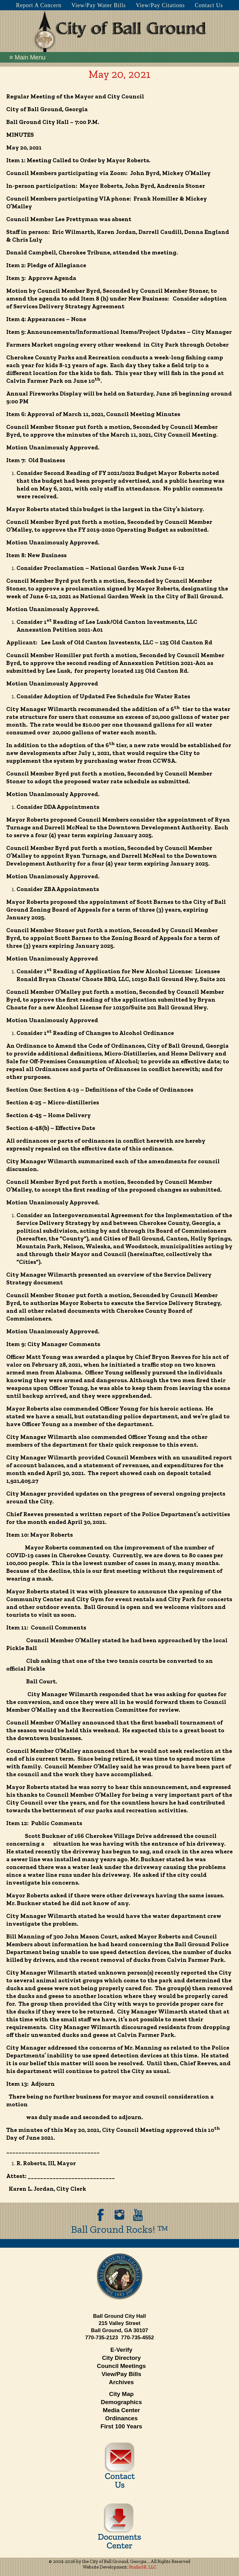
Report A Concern (38, 5)
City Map (121, 2394)
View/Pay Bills (121, 2374)
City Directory (121, 2358)
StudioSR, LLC (143, 2567)
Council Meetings (121, 2366)
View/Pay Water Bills (98, 5)
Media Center (121, 2410)
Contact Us (209, 5)
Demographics (121, 2402)
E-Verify (121, 2349)
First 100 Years (121, 2426)
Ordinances (121, 2418)
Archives (121, 2382)
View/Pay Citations (160, 5)
